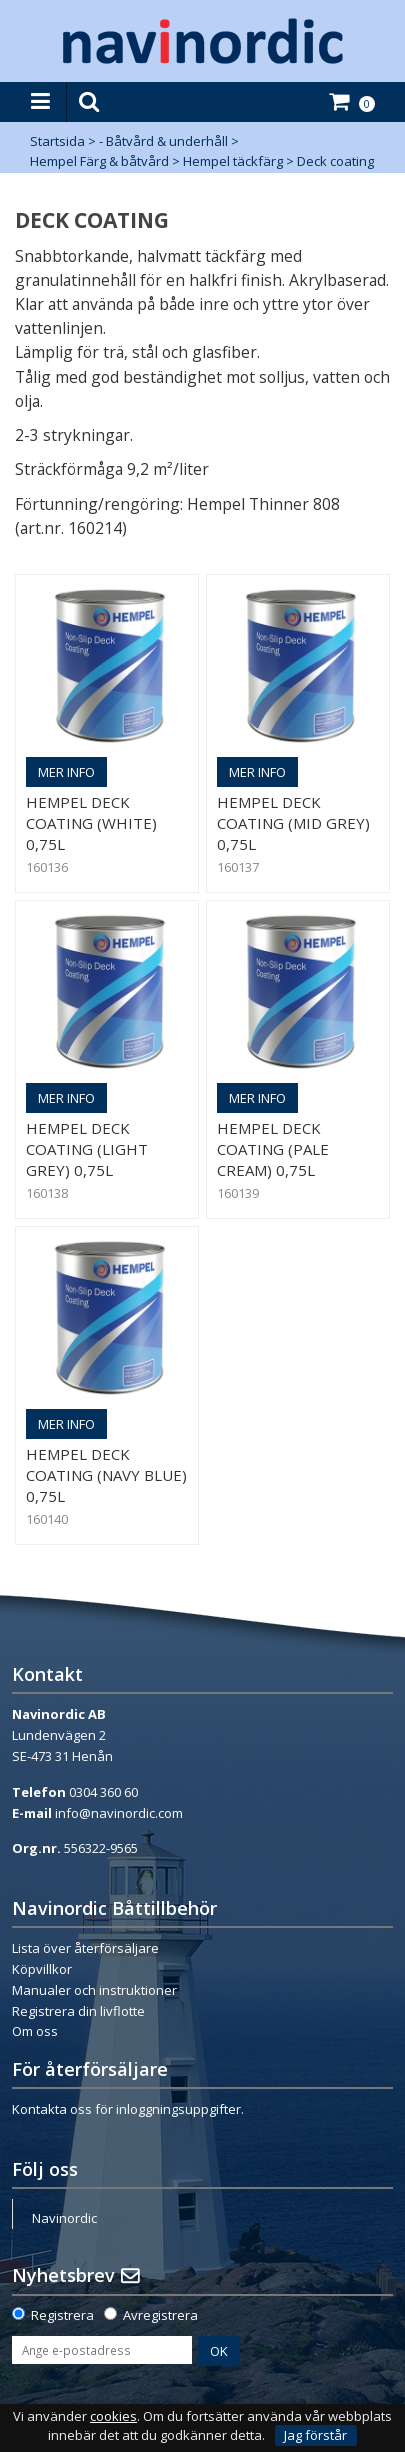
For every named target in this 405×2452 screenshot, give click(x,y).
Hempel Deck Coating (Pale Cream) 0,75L (273, 1149)
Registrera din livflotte (78, 2011)
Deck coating (335, 161)
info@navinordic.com (119, 1813)
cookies (113, 2416)
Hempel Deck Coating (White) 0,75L (91, 823)
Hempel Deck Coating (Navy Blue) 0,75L (106, 1475)
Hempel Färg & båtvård (99, 161)
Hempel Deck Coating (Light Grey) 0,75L (87, 1149)
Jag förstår (315, 2435)
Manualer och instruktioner (94, 1990)
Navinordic (64, 2218)
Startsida (57, 141)
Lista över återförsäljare (85, 1948)
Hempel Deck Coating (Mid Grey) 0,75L (293, 823)
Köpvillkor (42, 1969)
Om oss (35, 2031)
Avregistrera (160, 2315)
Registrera (62, 2315)
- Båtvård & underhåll (163, 141)
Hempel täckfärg (233, 161)
